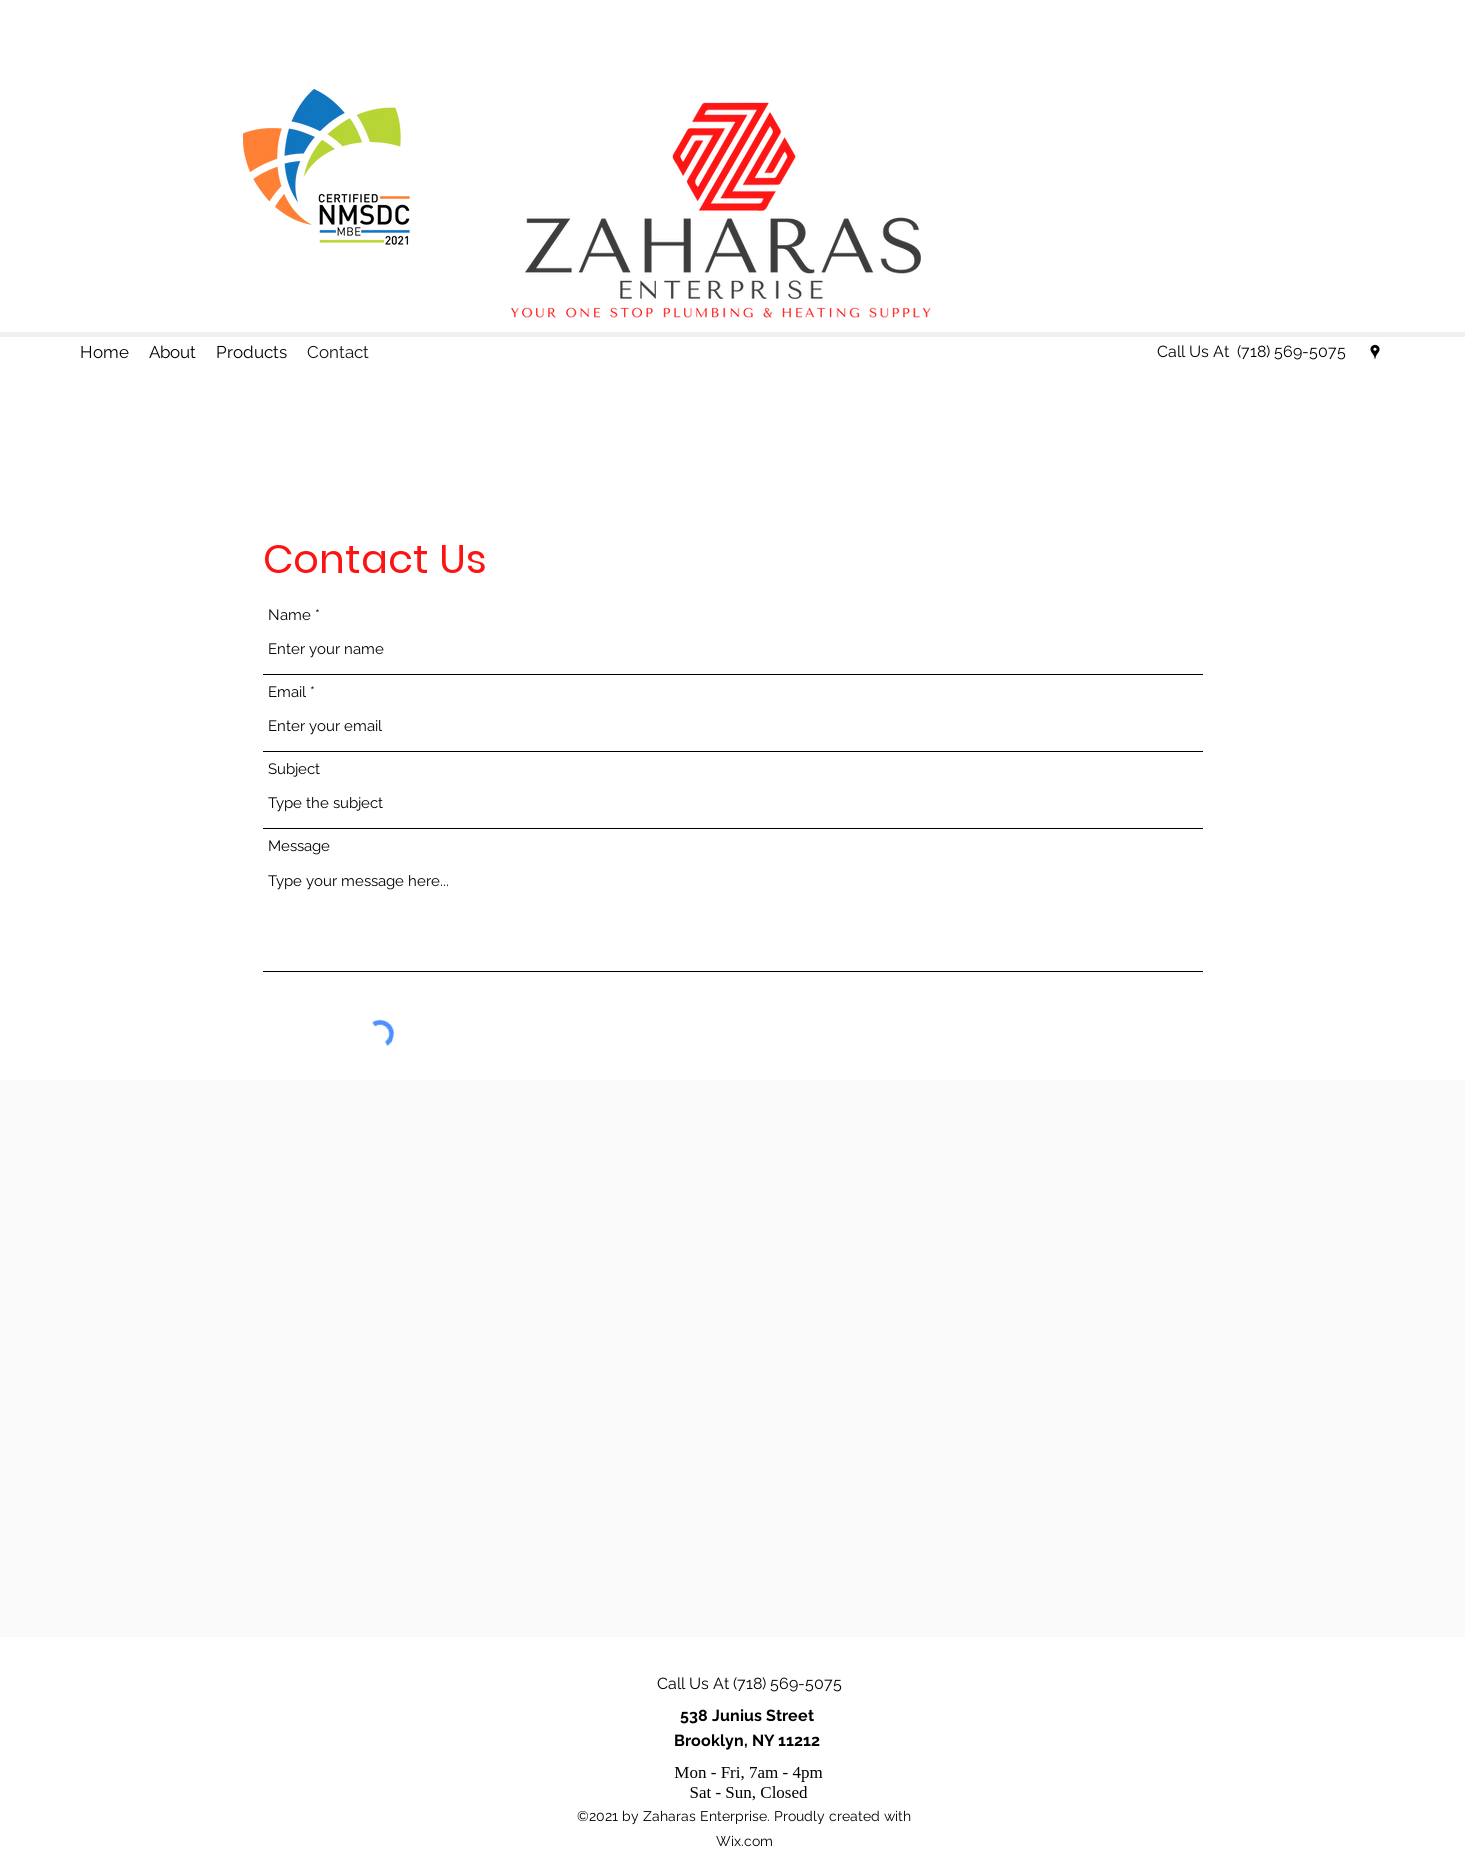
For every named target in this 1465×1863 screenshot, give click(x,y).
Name (289, 615)
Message (299, 846)
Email (287, 692)
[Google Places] (1375, 352)
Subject (294, 769)
